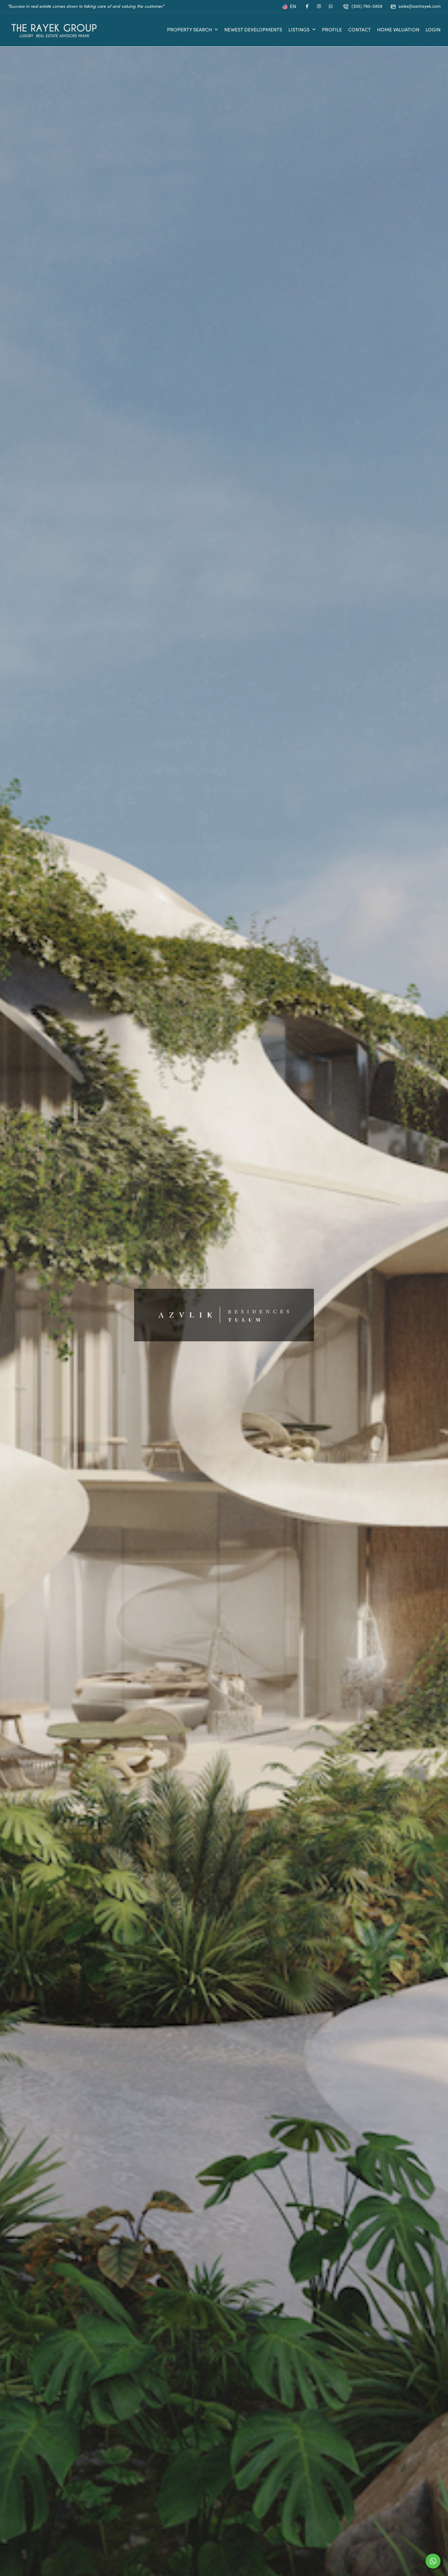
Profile (332, 29)
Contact (359, 29)
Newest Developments (253, 29)
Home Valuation (398, 29)
